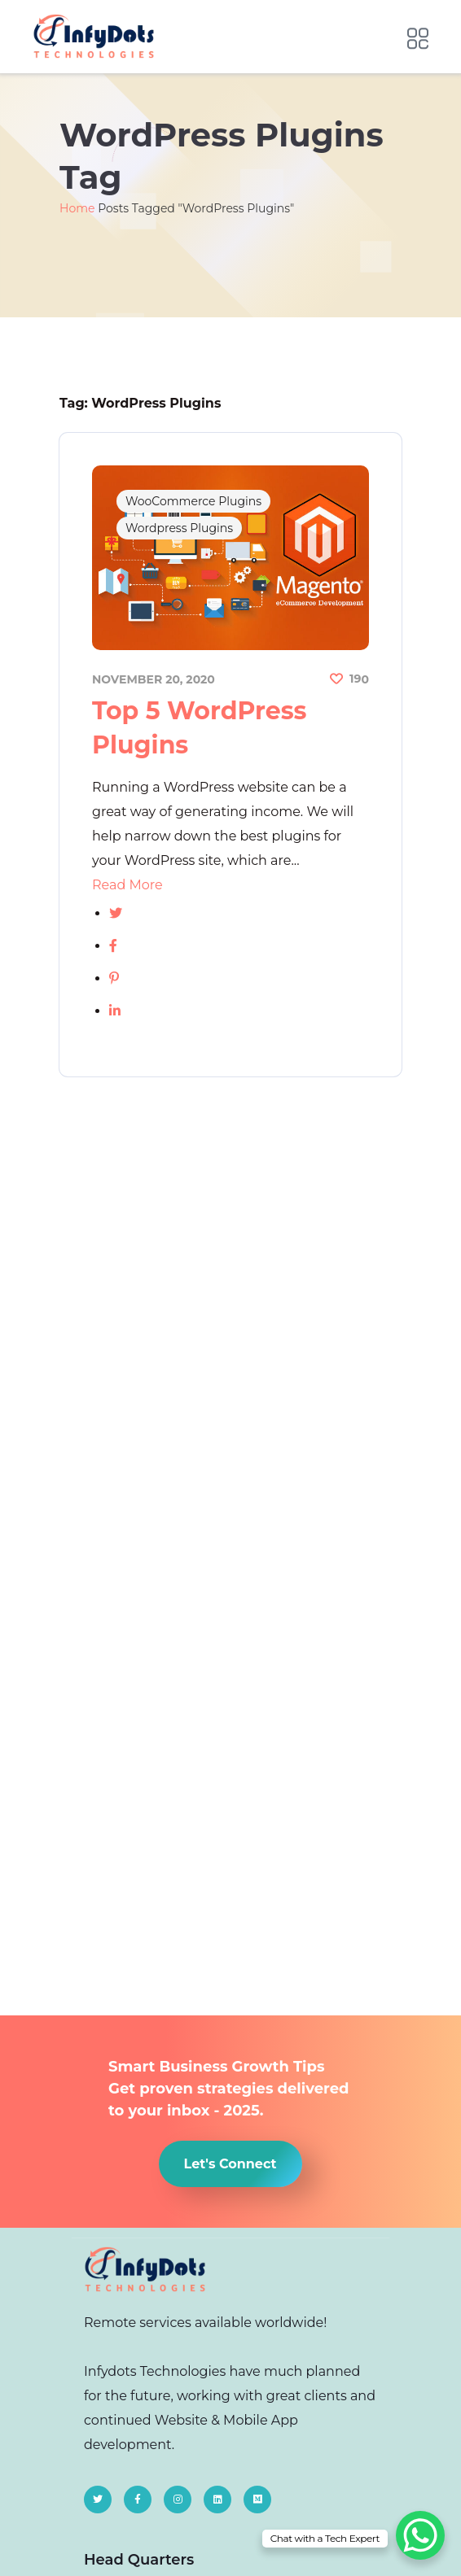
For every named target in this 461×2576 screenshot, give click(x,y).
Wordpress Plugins (179, 528)
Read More (127, 885)
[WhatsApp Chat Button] (420, 2535)
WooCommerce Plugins (193, 501)
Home (76, 208)
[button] (230, 2164)
